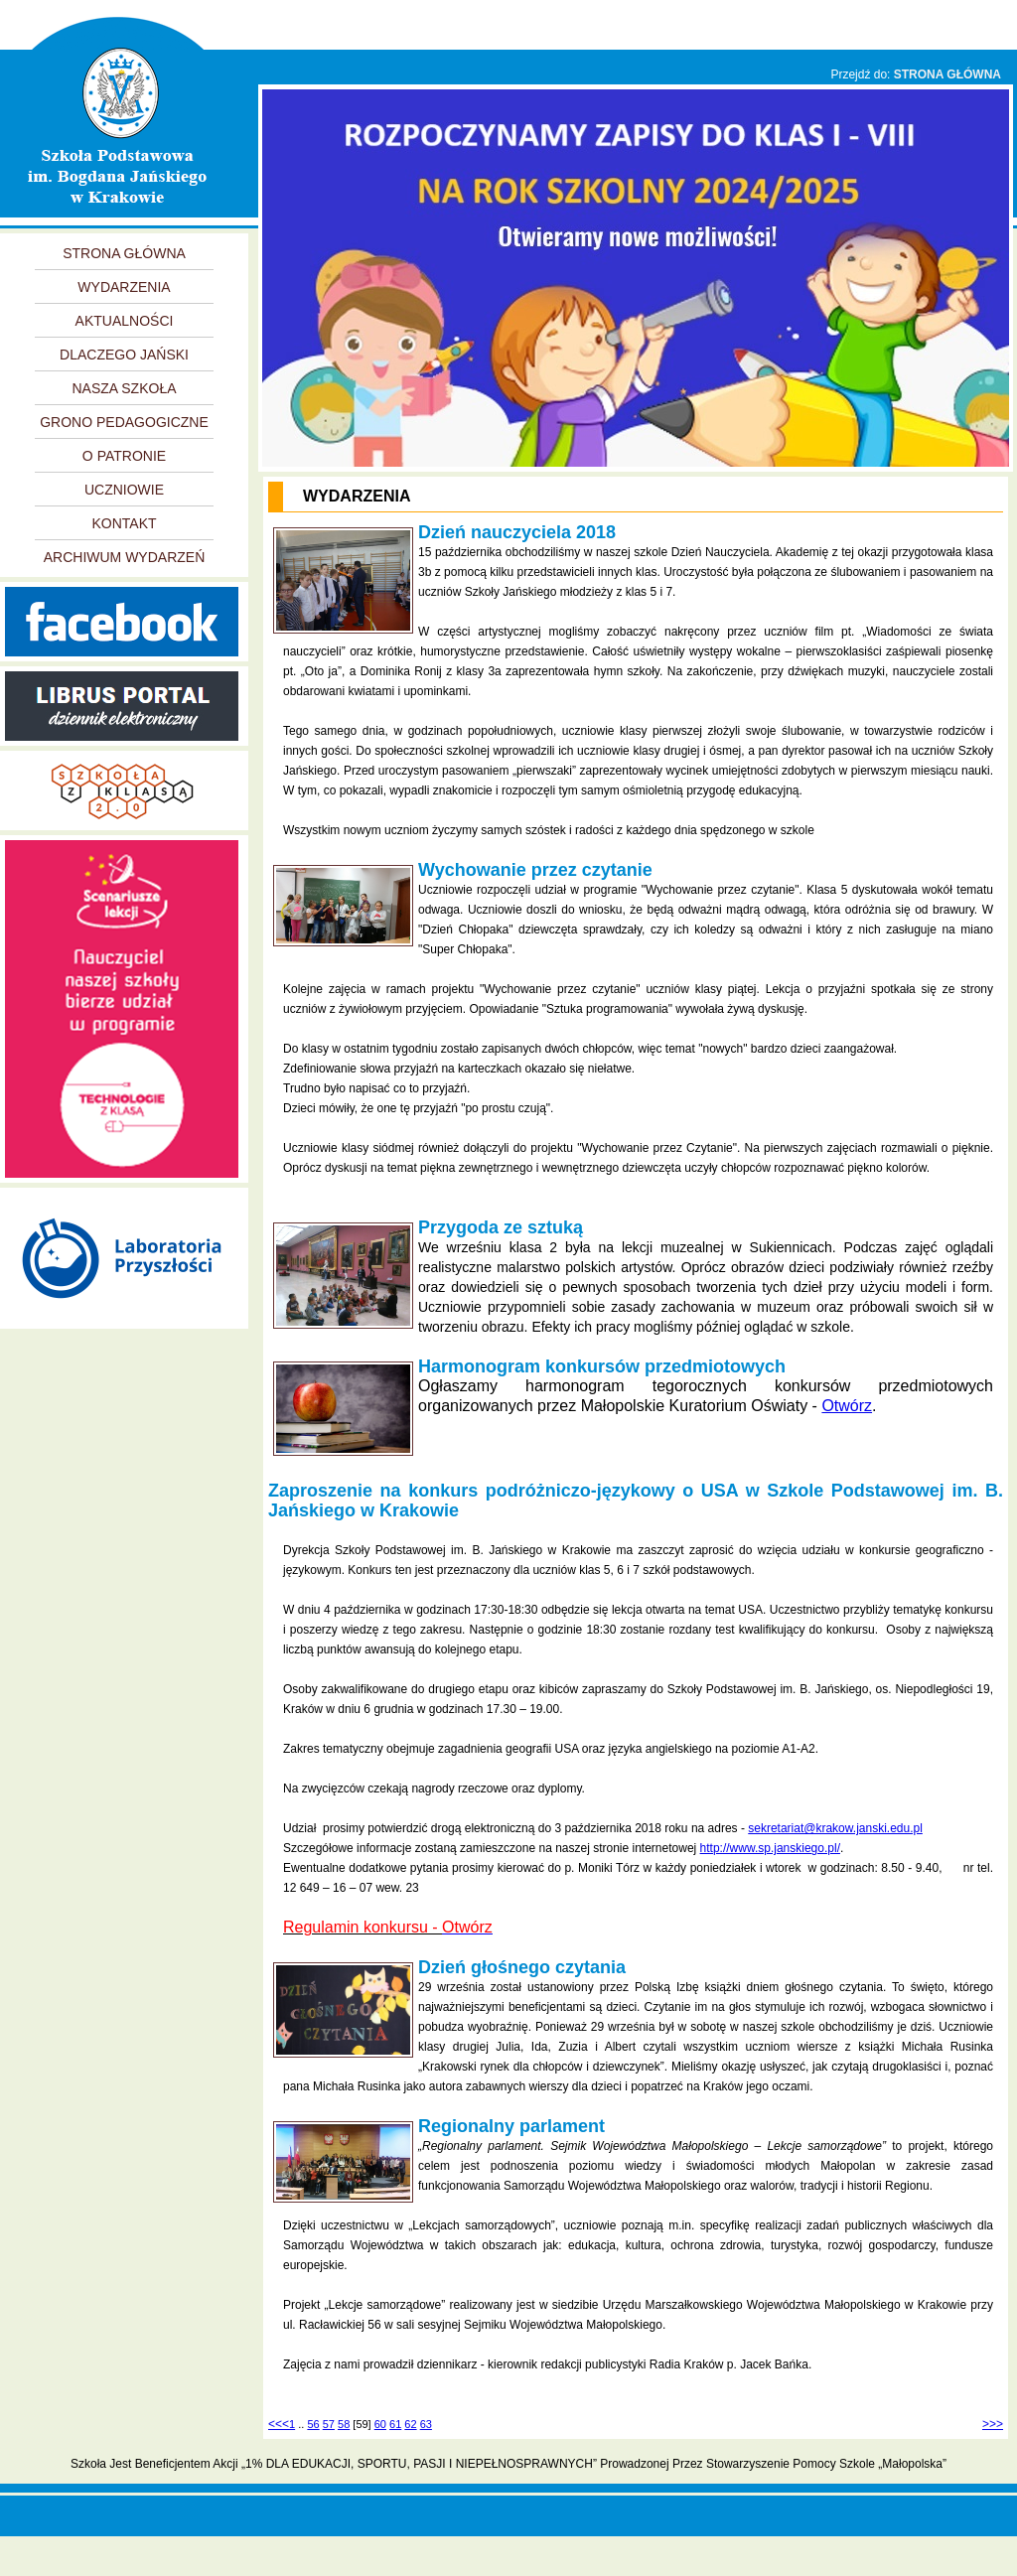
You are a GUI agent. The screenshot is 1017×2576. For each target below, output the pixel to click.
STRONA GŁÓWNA (947, 74)
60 (380, 2424)
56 (313, 2424)
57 (329, 2424)
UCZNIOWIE (124, 490)
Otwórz (846, 1405)
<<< (278, 2424)
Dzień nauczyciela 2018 (517, 532)
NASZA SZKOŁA (124, 388)
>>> (992, 2424)
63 (426, 2424)
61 (395, 2424)
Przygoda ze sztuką (500, 1227)
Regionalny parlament (511, 2126)
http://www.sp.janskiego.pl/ (770, 1848)
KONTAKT (123, 523)
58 (344, 2424)
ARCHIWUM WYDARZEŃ (125, 557)
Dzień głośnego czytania (522, 1967)
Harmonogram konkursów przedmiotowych (602, 1366)
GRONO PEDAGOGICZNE (124, 422)
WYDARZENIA (123, 287)
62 (410, 2424)
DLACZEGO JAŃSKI (124, 354)
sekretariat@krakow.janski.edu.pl (835, 1828)
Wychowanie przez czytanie (535, 870)
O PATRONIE (124, 456)
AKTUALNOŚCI (124, 321)
